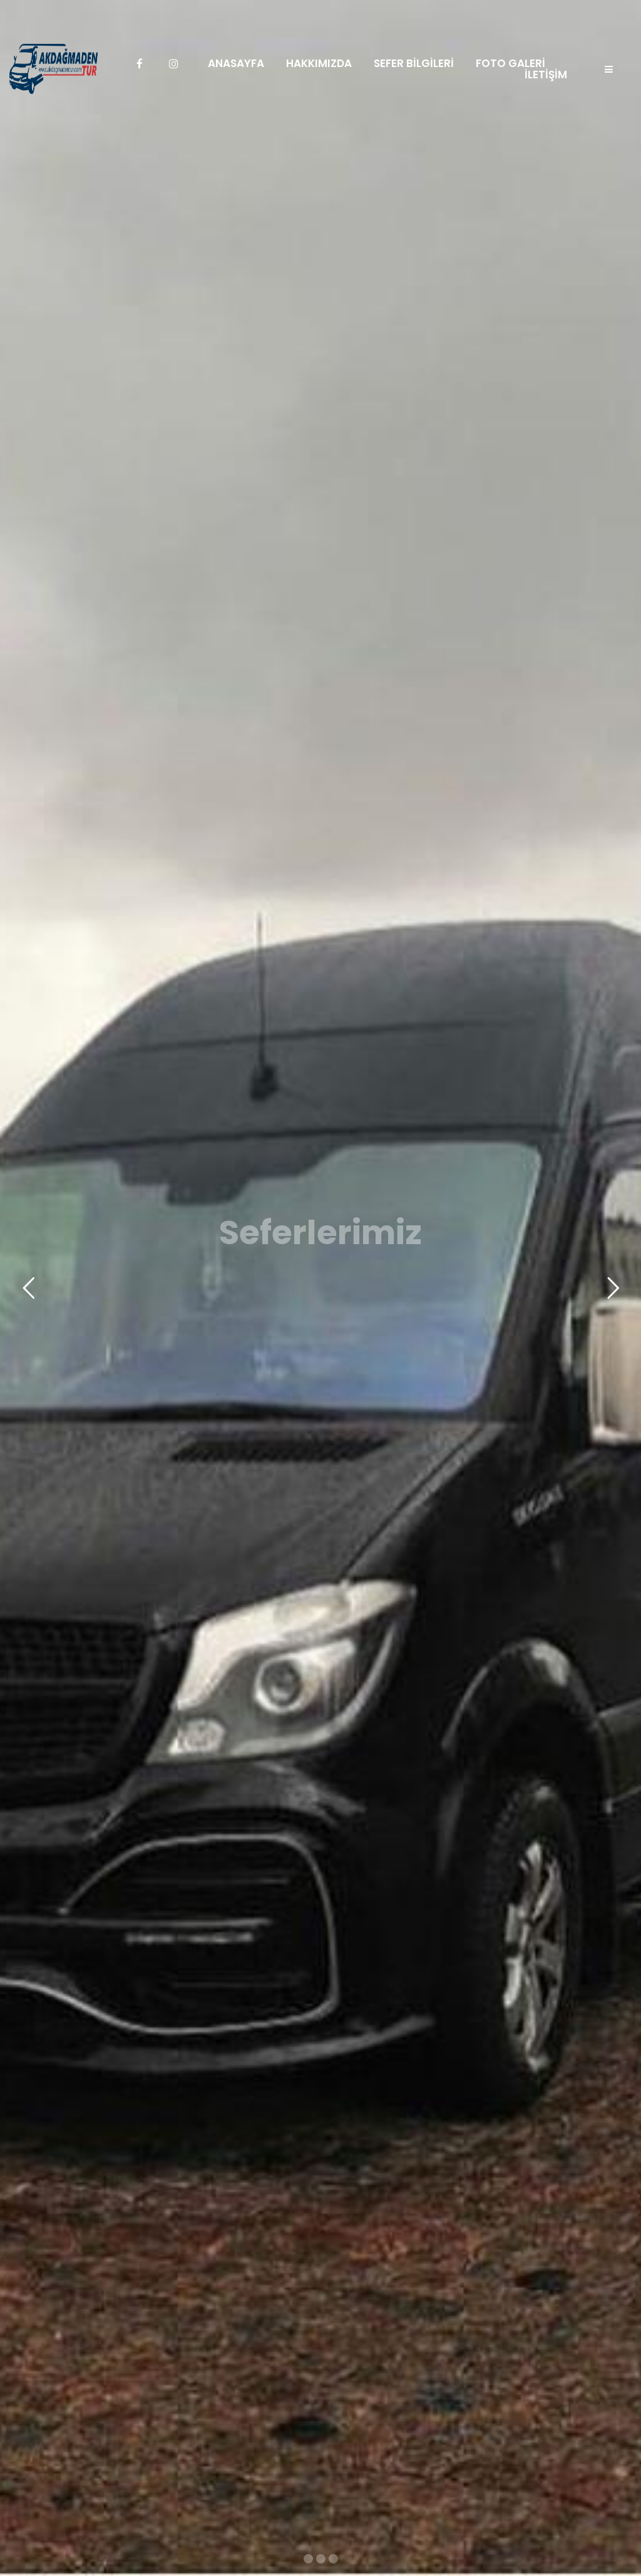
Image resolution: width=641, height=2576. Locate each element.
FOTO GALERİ (510, 63)
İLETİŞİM (546, 75)
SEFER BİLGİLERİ (414, 63)
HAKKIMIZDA (319, 63)
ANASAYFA (236, 63)
